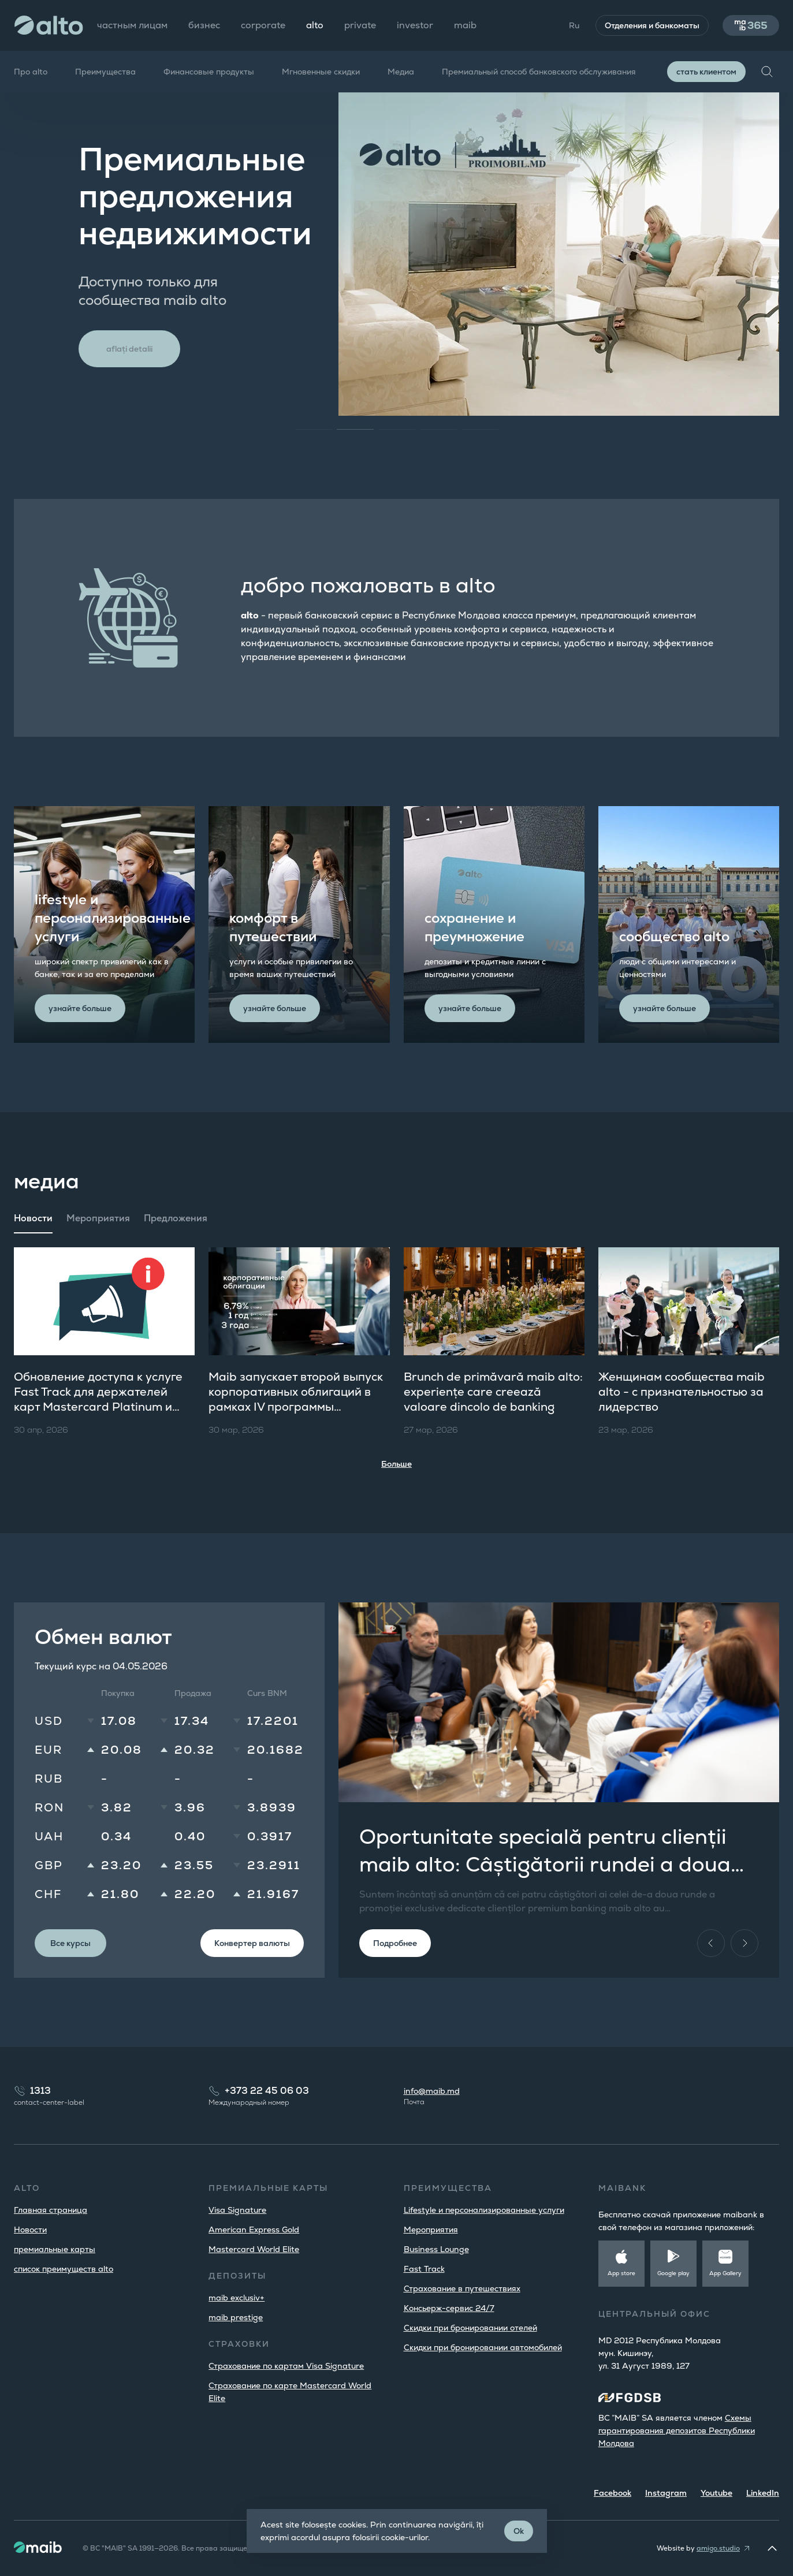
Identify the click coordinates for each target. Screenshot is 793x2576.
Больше (396, 1464)
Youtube (716, 2493)
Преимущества (105, 71)
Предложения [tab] (175, 1218)
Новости (30, 2229)
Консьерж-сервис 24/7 (449, 2308)
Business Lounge (436, 2249)
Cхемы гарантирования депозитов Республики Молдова (676, 2430)
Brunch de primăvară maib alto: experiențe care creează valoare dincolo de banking (493, 1391)
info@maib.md (432, 2091)
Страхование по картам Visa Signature (286, 2366)
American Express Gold (254, 2229)
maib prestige (236, 2317)
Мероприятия (431, 2229)
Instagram (666, 2493)
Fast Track (424, 2269)
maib (465, 25)
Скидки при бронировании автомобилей (483, 2347)
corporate (263, 25)
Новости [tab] (33, 1218)
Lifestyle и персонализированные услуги (484, 2210)
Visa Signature (237, 2210)
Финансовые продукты (208, 71)
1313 (40, 2091)
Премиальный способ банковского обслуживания (539, 71)
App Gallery (725, 2273)
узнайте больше (80, 1008)
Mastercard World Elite (254, 2249)
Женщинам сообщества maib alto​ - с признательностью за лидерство (681, 1391)
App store (621, 2273)
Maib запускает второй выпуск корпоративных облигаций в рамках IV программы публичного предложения (296, 1399)
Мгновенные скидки (321, 71)
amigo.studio (718, 2548)
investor (415, 25)
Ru (574, 25)
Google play (673, 2273)
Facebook (612, 2493)
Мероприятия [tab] (98, 1218)
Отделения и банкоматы (652, 25)
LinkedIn (762, 2493)
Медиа (401, 71)
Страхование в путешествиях (462, 2288)
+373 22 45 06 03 (267, 2091)
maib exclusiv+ (237, 2297)
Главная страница (50, 2210)
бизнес (204, 25)
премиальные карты (54, 2249)
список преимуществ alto (63, 2269)
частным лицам (132, 25)
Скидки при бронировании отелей (470, 2327)
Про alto (30, 71)
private (360, 25)
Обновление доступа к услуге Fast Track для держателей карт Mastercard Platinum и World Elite (98, 1399)
